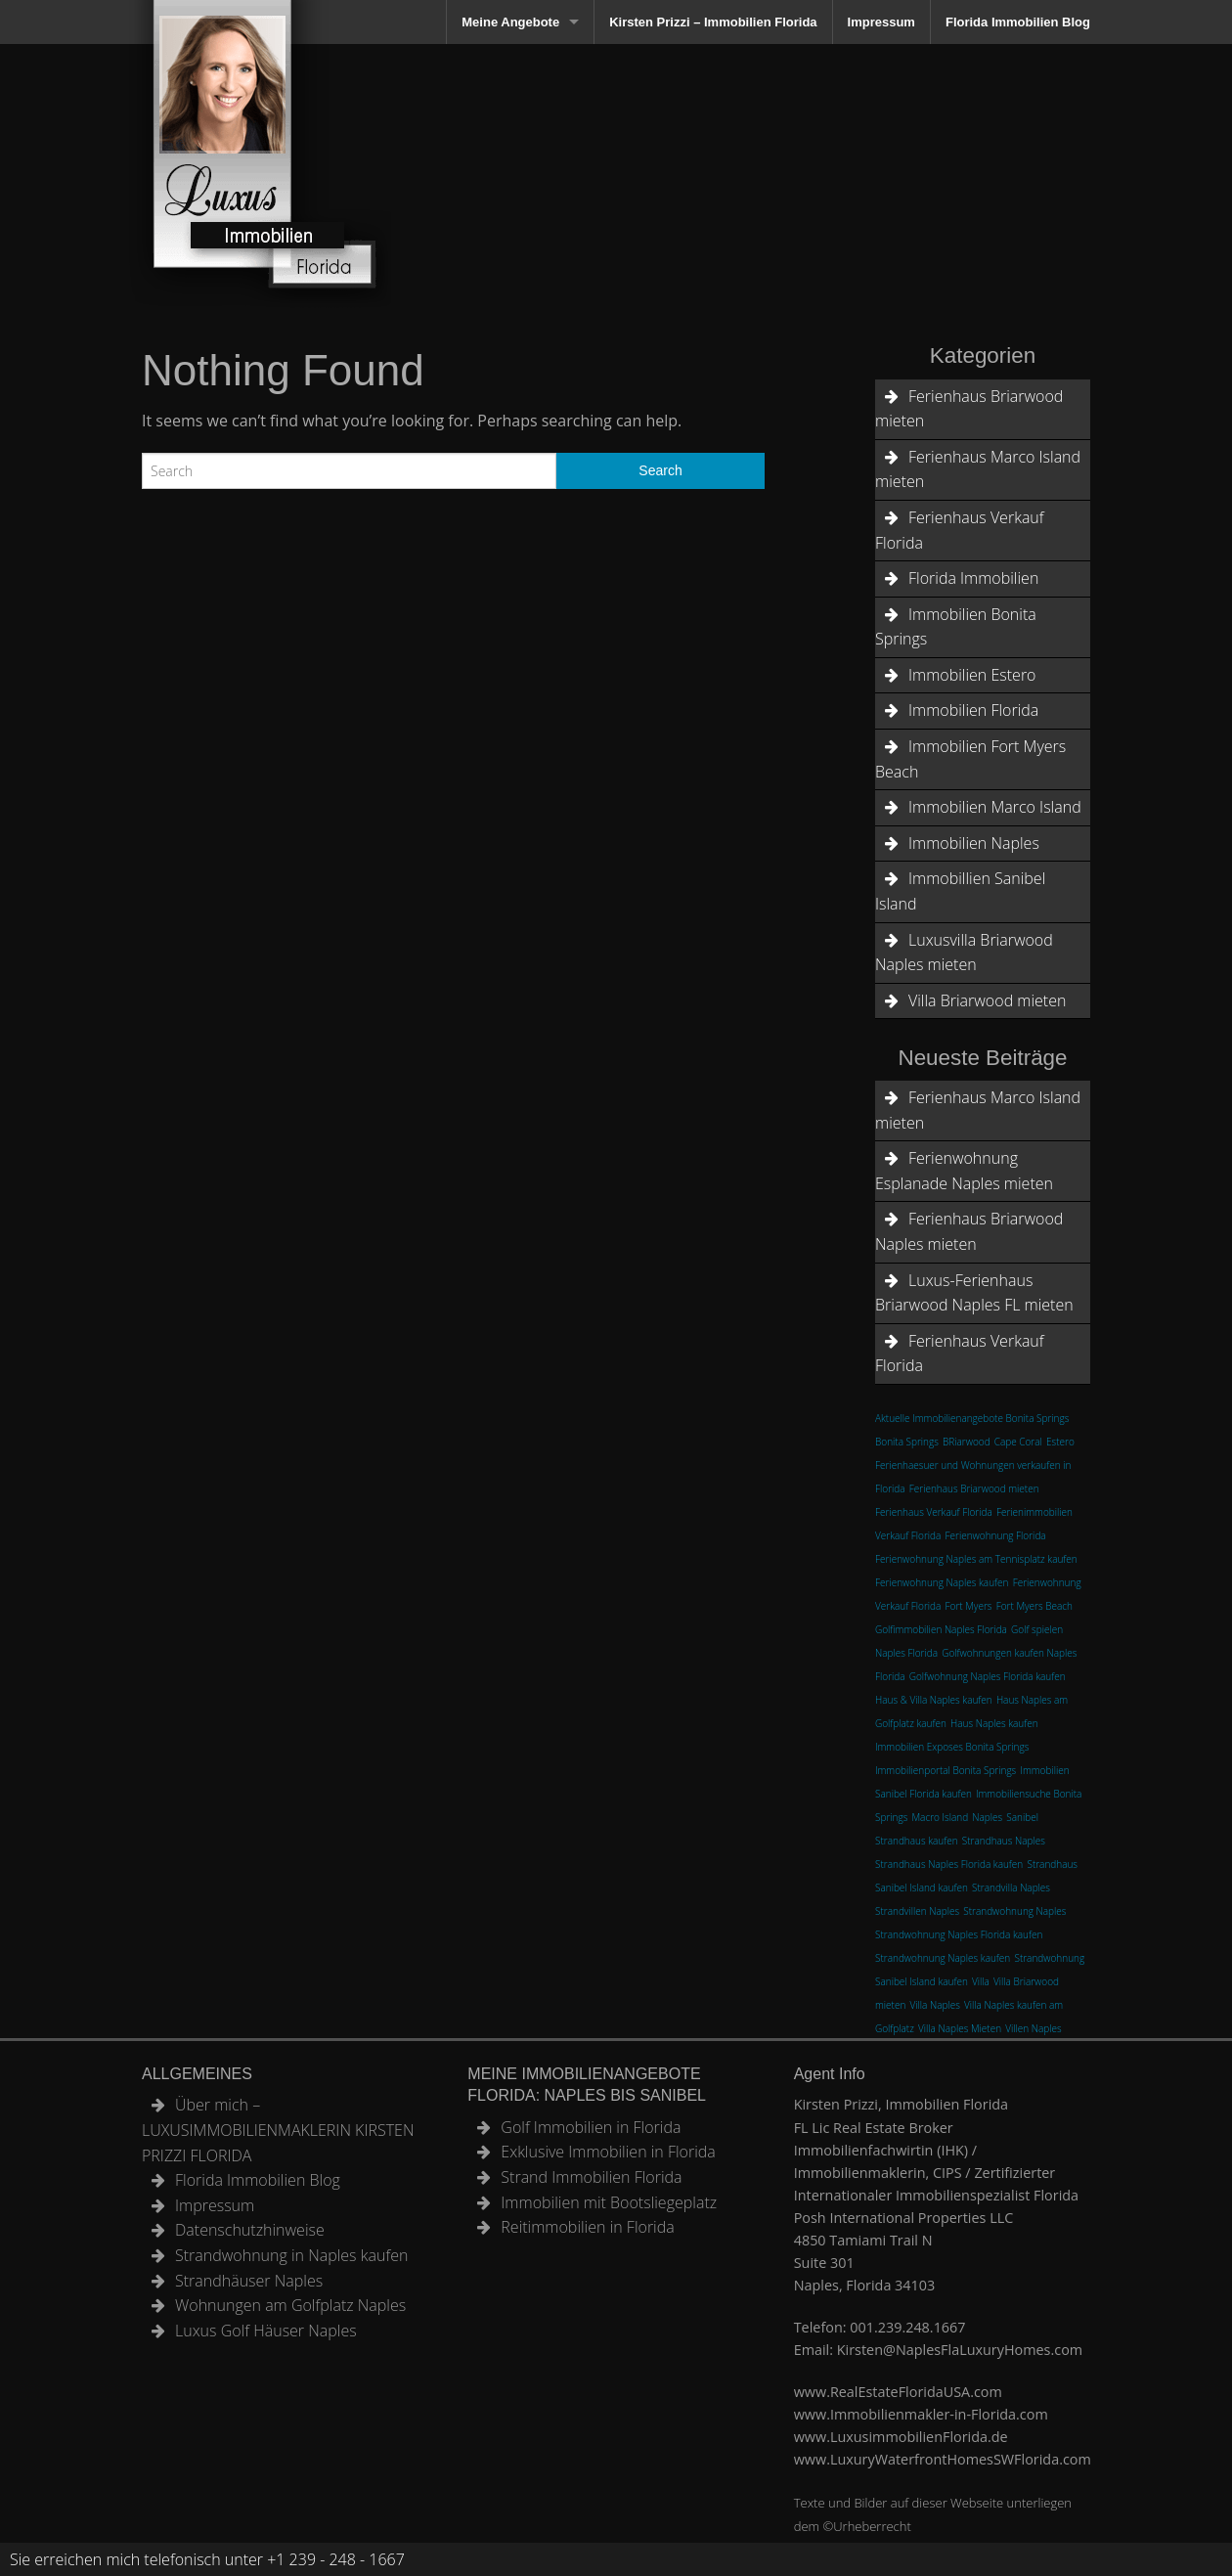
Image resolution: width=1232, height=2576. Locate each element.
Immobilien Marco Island (994, 807)
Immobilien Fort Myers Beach (970, 758)
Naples (987, 1817)
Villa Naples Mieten (959, 2028)
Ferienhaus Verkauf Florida (959, 530)
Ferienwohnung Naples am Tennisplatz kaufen (976, 1559)
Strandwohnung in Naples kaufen (291, 2255)
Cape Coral (1018, 1441)
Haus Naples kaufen (994, 1723)
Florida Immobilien (973, 578)
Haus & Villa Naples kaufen (933, 1700)
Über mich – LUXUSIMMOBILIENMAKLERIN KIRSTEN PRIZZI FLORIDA (278, 2129)
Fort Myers (969, 1606)
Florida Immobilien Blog (1018, 22)
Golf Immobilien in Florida (591, 2127)
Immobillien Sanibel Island (960, 890)
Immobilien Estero (971, 675)
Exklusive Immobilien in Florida (608, 2151)
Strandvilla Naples (1011, 1887)
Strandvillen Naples (917, 1911)
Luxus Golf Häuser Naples (266, 2330)
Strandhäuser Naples (249, 2280)
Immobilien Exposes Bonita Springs (952, 1747)
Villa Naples (934, 2005)
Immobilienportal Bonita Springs (945, 1770)
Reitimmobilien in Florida (587, 2227)
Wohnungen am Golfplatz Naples (290, 2305)
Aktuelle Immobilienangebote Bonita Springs (972, 1418)
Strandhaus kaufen (916, 1840)
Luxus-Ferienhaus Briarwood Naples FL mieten (974, 1292)
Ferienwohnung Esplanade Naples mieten (964, 1170)
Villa (981, 1981)
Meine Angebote (510, 22)
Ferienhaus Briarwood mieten (969, 408)
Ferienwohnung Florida (996, 1535)
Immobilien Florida (973, 710)
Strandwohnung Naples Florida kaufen (958, 1934)
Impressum (881, 22)
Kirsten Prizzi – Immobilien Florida (712, 22)
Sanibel (1022, 1817)
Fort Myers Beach (1034, 1606)
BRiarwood (966, 1441)
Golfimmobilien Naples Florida (941, 1629)
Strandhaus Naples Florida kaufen (949, 1864)
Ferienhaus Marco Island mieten (977, 469)
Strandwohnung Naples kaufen (942, 1958)
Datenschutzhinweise (250, 2230)
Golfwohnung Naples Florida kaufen (987, 1676)
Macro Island (939, 1817)
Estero (1060, 1441)
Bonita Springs (907, 1441)
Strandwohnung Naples (1014, 1911)
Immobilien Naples (973, 843)
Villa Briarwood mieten (987, 1000)
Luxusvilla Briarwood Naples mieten (964, 952)
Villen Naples (1033, 2028)
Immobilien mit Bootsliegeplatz (609, 2202)
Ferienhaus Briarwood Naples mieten (969, 1231)
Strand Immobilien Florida (591, 2177)
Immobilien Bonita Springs (955, 626)
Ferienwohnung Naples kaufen (941, 1582)
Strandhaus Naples (1003, 1840)
